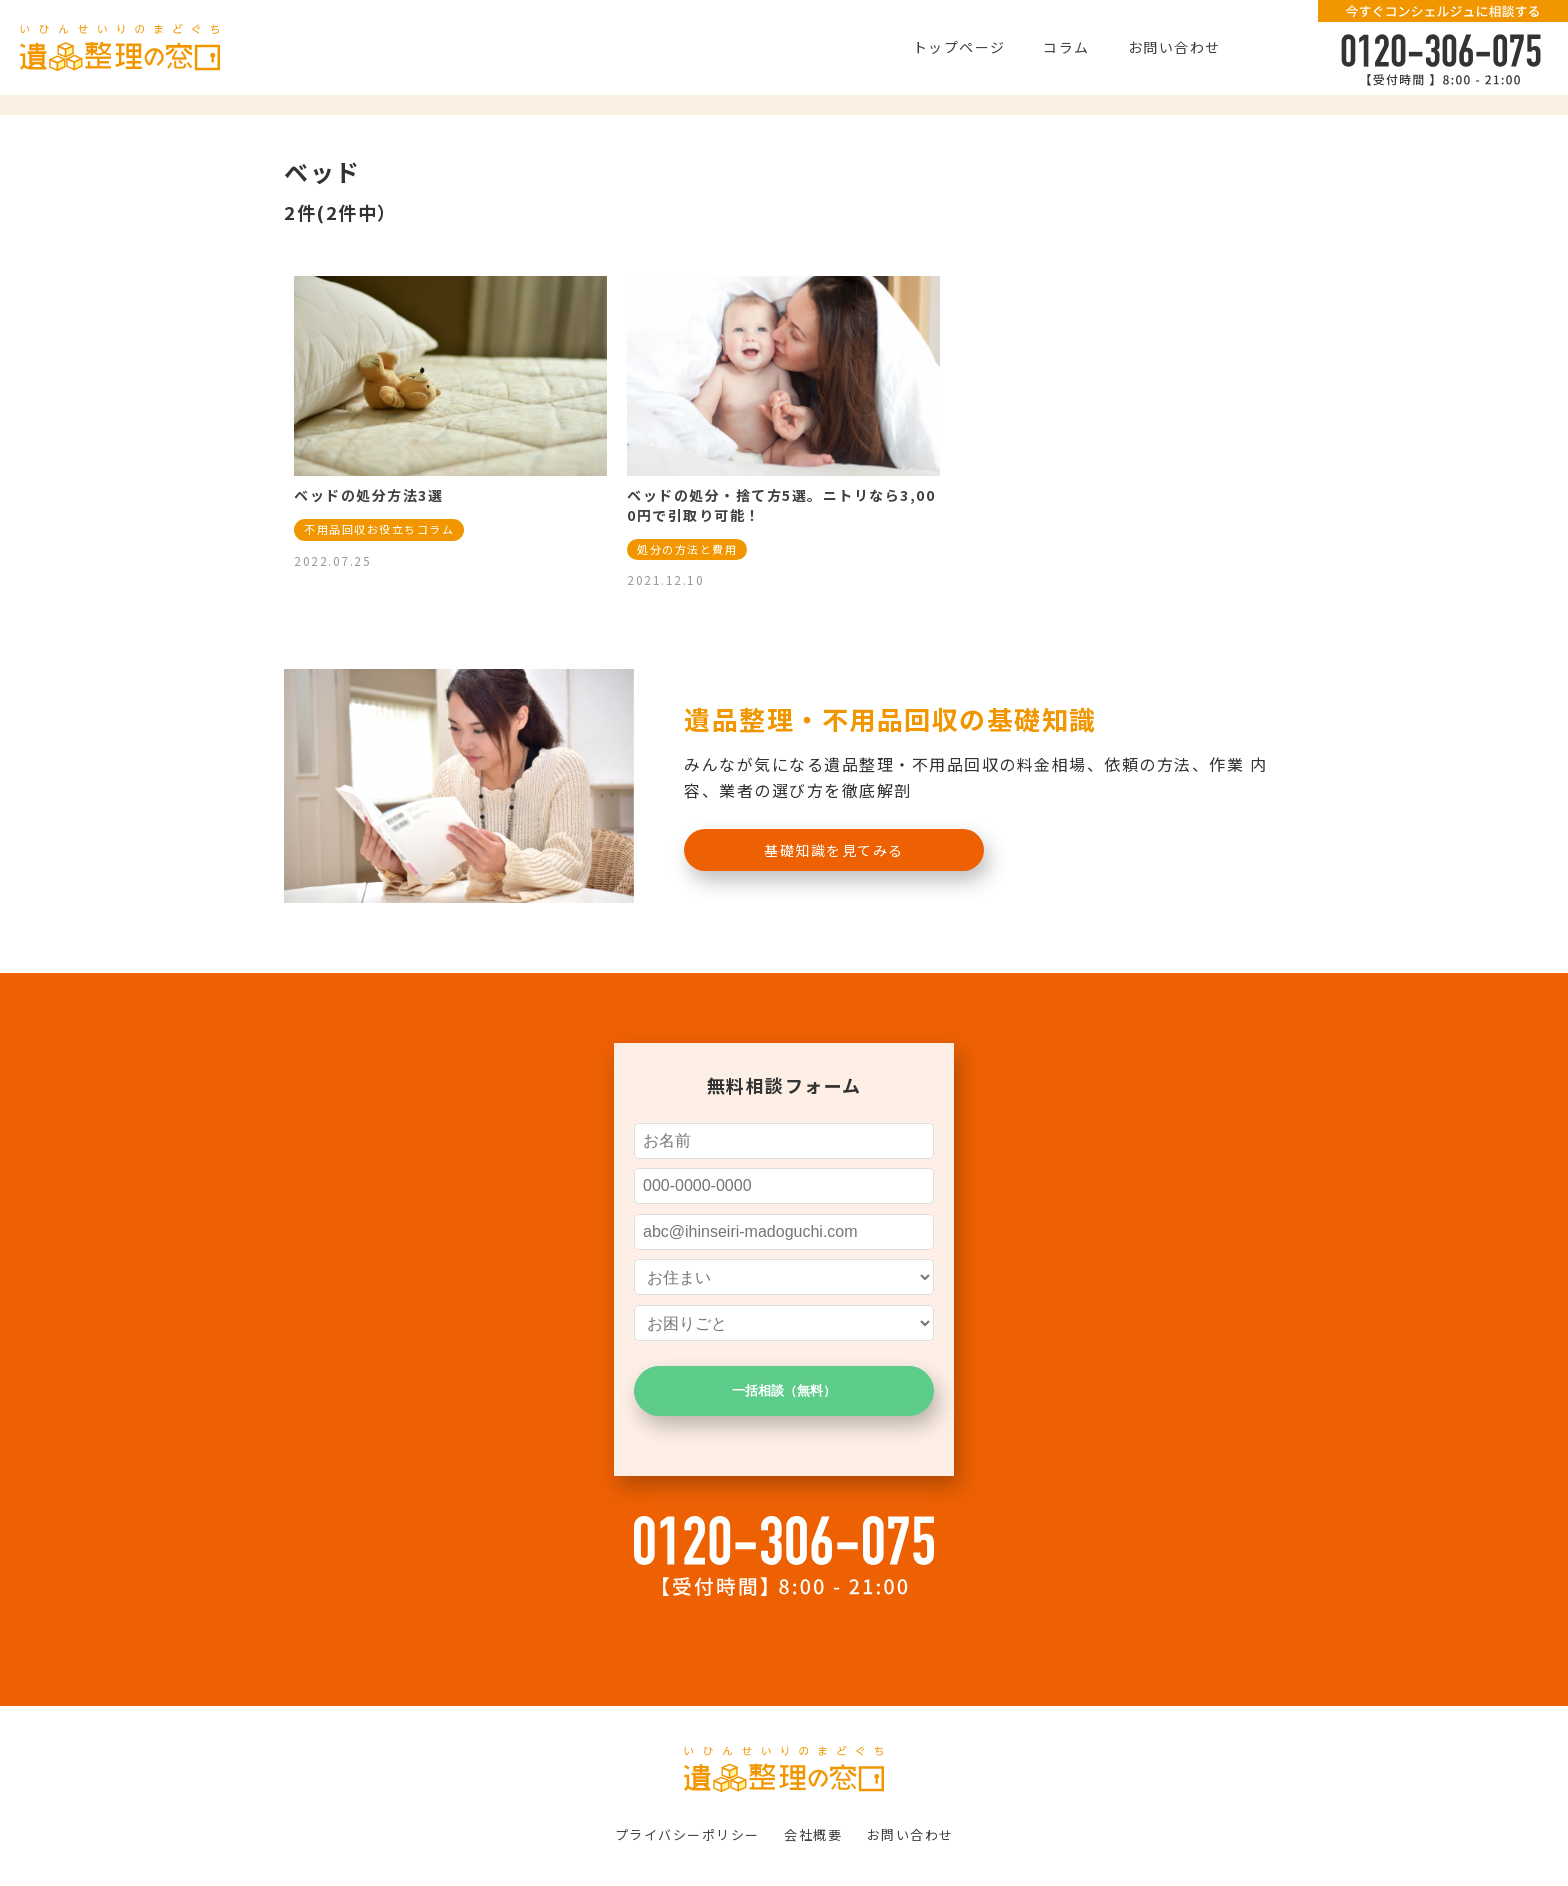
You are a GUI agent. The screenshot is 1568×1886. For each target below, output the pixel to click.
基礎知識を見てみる (834, 850)
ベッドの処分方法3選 (368, 495)
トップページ (959, 47)
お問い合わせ (1174, 47)
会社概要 (813, 1834)
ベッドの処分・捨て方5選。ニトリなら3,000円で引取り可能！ (781, 505)
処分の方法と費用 (687, 549)
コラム (1066, 47)
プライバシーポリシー (687, 1834)
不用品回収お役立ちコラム (379, 529)
